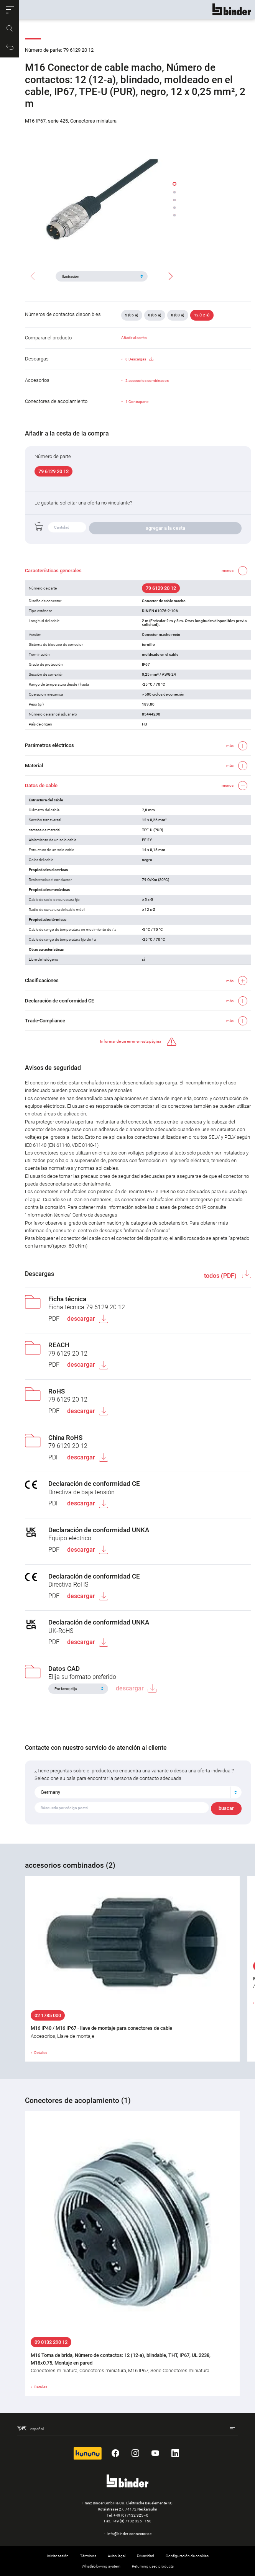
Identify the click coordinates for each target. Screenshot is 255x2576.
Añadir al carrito (134, 338)
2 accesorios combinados (147, 380)
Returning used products (153, 2566)
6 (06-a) (154, 315)
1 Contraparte (136, 402)
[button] (9, 9)
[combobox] (138, 1792)
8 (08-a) (177, 315)
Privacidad (145, 2556)
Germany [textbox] (50, 1792)
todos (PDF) (221, 1275)
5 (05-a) (131, 315)
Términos (88, 2556)
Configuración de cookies (187, 2556)
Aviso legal (116, 2556)
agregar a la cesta (165, 528)
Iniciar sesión (58, 2556)
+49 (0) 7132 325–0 (131, 2515)
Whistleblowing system (101, 2566)
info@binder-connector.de (129, 2534)
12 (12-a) (202, 315)
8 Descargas (139, 359)
